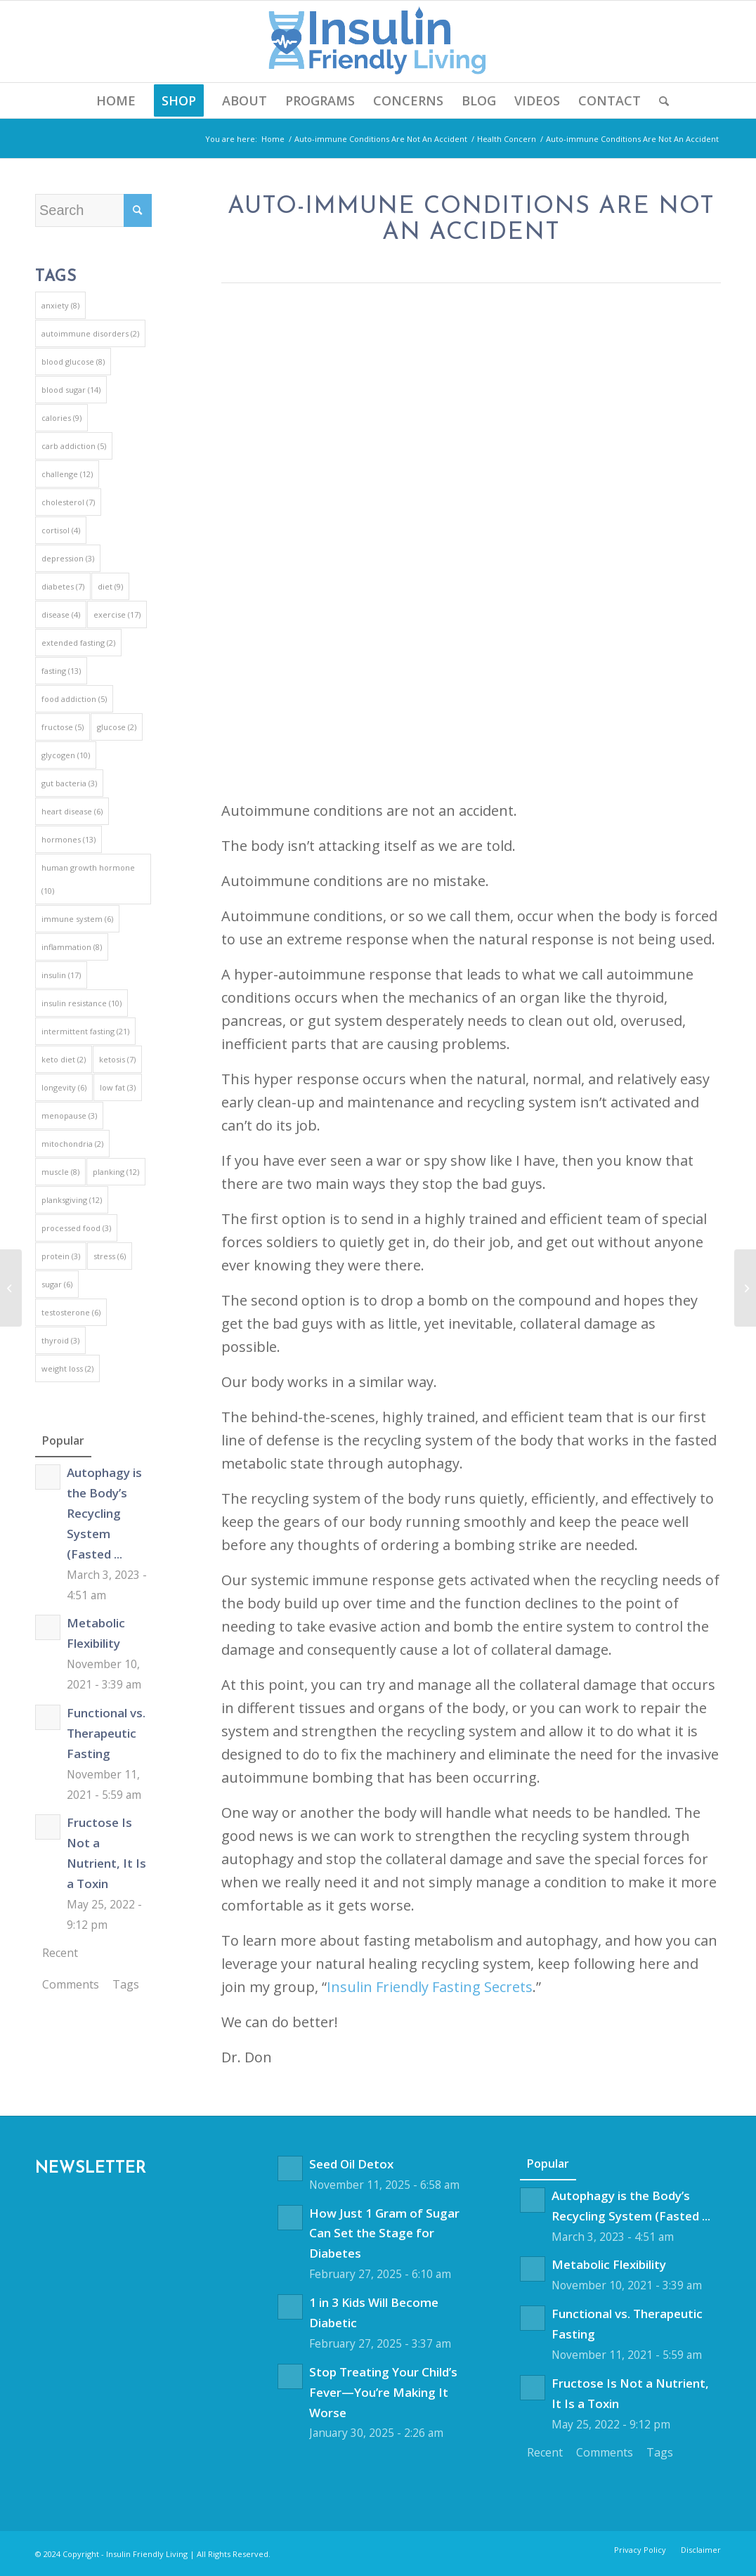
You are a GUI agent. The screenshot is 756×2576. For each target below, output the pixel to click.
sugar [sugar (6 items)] (56, 1284)
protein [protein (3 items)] (60, 1256)
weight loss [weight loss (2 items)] (67, 1368)
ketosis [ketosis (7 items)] (117, 1059)
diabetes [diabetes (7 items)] (62, 586)
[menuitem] (116, 100)
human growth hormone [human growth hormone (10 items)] (88, 879)
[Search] (659, 100)
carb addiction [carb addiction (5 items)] (73, 446)
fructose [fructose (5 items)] (62, 727)
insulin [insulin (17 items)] (61, 975)
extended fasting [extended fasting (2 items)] (78, 642)
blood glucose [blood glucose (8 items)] (73, 361)
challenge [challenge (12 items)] (67, 474)
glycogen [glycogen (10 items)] (65, 755)
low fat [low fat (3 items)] (118, 1087)
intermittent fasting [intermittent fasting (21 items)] (85, 1031)
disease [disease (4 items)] (60, 614)
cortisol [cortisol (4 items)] (60, 530)
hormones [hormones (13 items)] (68, 839)
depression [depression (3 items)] (67, 558)
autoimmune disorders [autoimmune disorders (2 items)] (90, 333)
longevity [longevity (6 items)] (63, 1087)
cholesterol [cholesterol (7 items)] (68, 502)
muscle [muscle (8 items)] (60, 1171)
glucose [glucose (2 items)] (116, 727)
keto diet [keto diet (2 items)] (63, 1059)
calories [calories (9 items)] (61, 417)
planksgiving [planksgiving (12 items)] (71, 1200)
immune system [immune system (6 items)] (77, 918)
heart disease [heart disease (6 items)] (72, 811)
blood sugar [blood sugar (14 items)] (70, 389)
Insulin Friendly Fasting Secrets (430, 1986)
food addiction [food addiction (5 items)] (74, 699)
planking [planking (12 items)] (116, 1171)
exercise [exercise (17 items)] (117, 614)
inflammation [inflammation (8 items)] (71, 947)
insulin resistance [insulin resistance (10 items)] (81, 1003)
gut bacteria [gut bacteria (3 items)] (69, 783)
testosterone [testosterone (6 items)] (70, 1312)
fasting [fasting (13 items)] (61, 670)
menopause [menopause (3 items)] (69, 1115)
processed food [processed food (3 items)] (76, 1228)
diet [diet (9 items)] (110, 586)
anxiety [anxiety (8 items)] (60, 305)
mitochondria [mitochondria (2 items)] (72, 1143)
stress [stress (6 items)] (109, 1256)
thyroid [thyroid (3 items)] (60, 1340)
